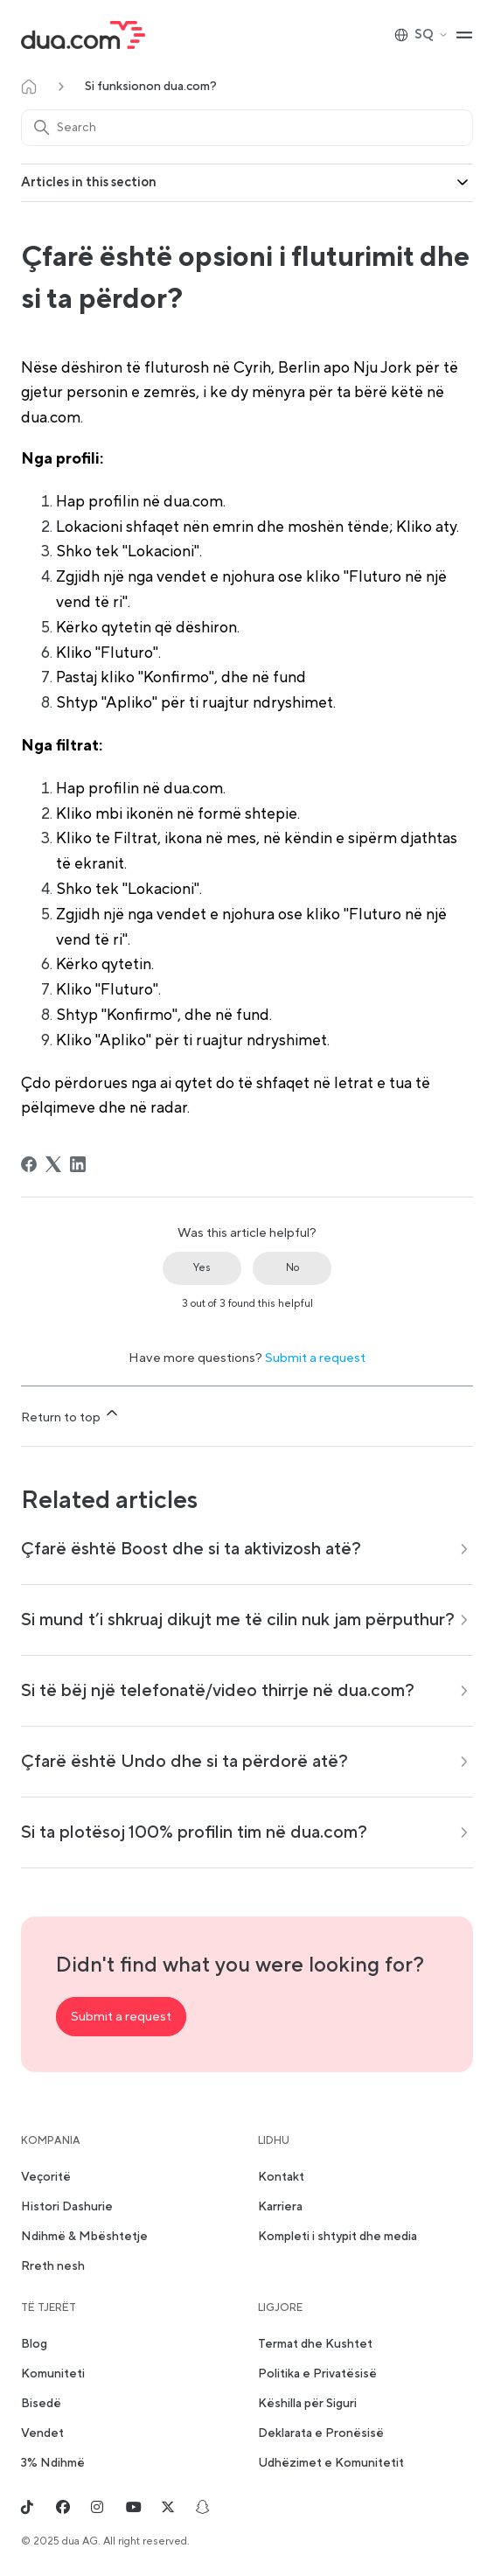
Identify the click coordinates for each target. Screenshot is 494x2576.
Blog (34, 2344)
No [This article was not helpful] (292, 1267)
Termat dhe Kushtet (315, 2344)
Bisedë (41, 2404)
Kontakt (281, 2177)
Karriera (280, 2207)
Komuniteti (53, 2374)
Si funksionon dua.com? (151, 86)
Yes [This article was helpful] (202, 1267)
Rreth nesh (53, 2266)
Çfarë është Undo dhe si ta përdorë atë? (184, 1761)
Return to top (71, 1415)
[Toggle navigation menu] (464, 35)
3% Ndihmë (53, 2463)
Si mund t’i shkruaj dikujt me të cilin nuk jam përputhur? (238, 1620)
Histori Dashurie (67, 2207)
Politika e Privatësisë (317, 2374)
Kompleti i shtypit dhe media (337, 2236)
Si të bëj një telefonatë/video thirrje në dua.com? (217, 1690)
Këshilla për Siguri (307, 2404)
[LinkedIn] (78, 1164)
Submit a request (315, 1358)
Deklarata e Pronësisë (321, 2433)
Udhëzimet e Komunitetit (331, 2463)
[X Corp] (53, 1164)
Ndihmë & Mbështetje (84, 2236)
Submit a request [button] (121, 2016)
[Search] (247, 127)
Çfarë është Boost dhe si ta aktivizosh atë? (191, 1549)
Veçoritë (46, 2177)
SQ (421, 34)
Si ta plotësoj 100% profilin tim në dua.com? (194, 1832)
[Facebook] (29, 1164)
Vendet (42, 2433)
